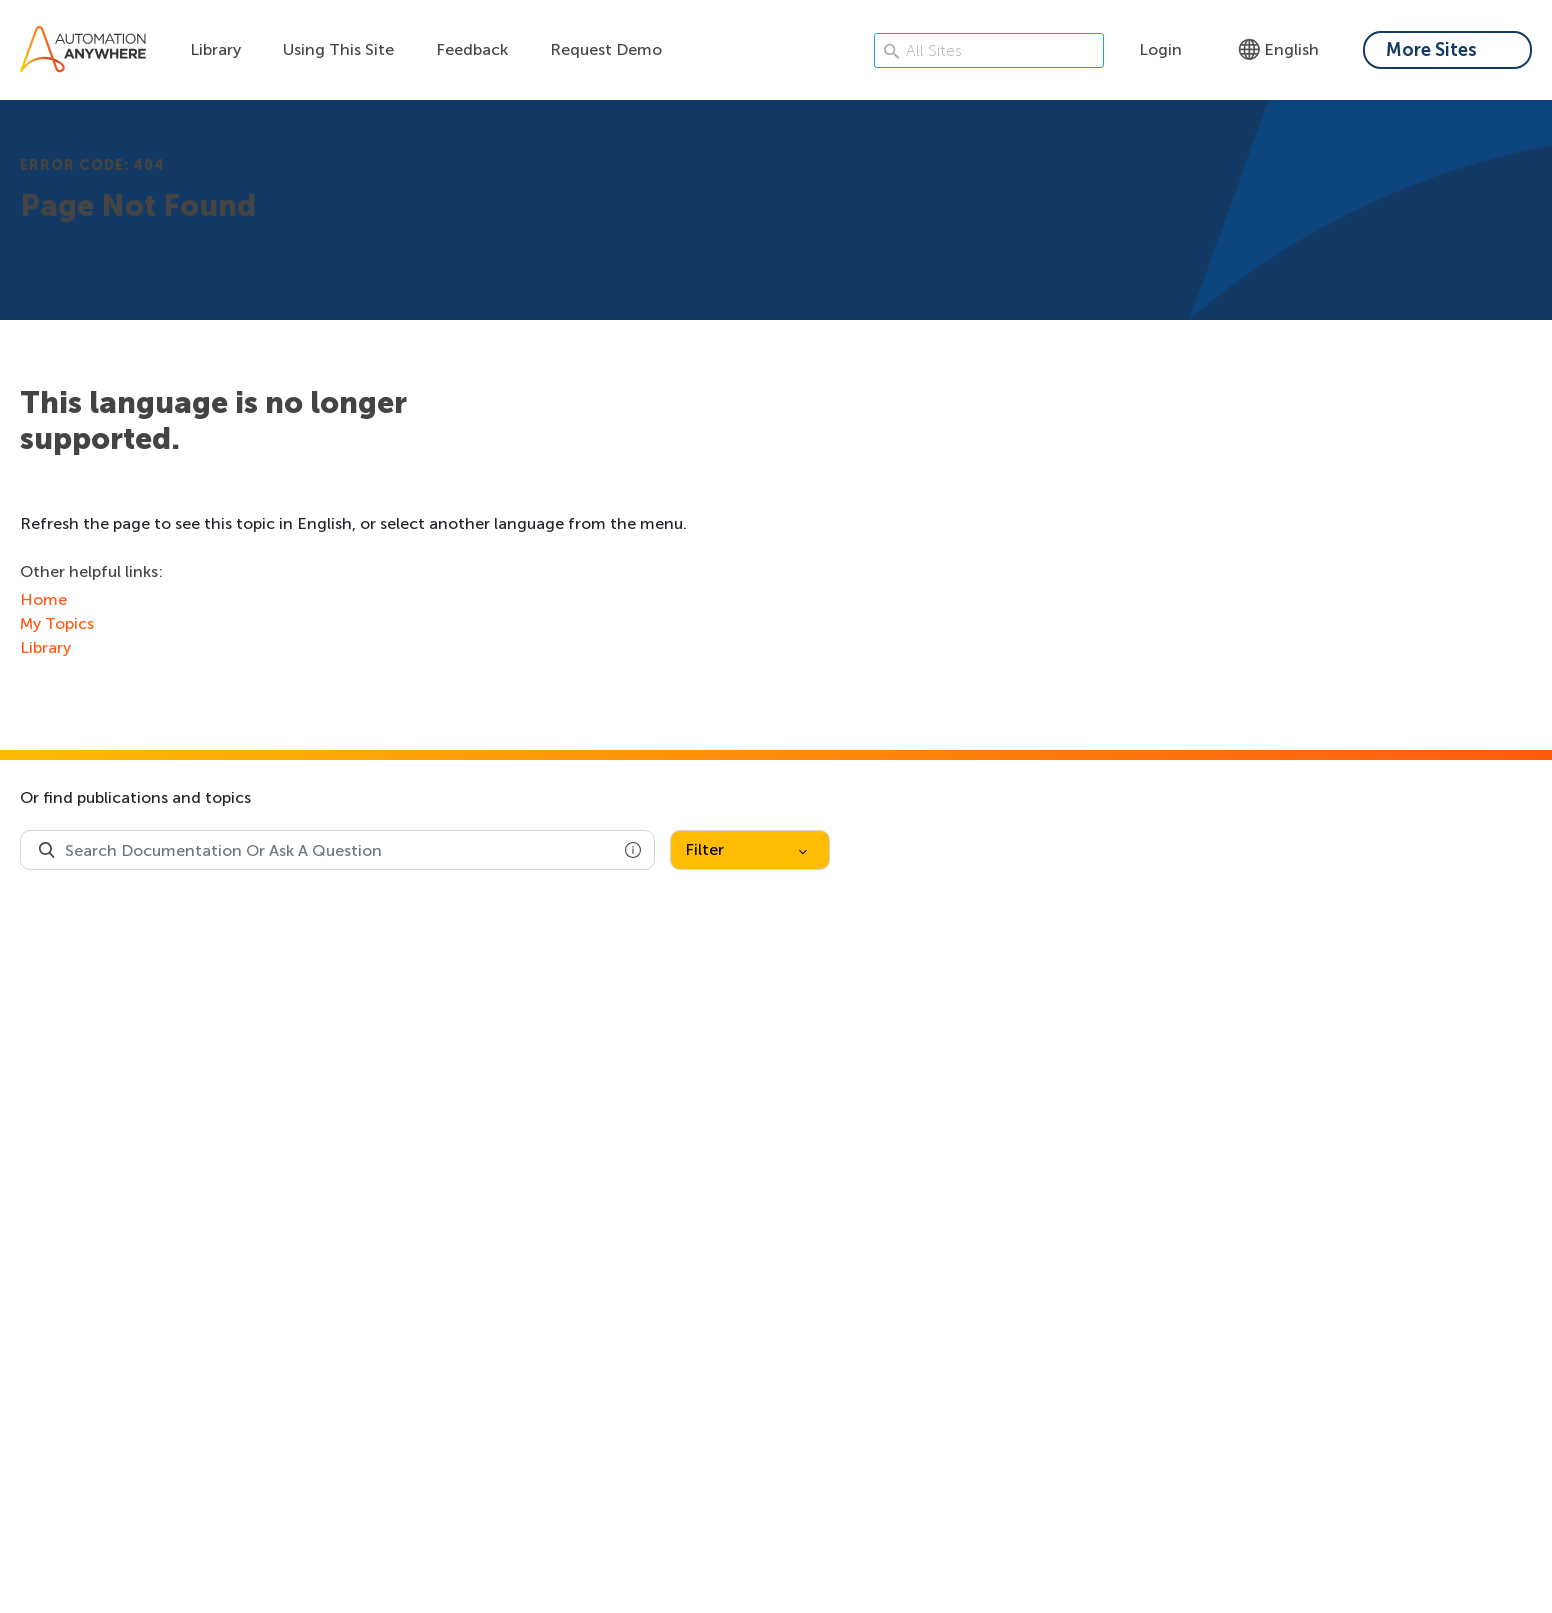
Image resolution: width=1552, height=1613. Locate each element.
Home (43, 599)
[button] (633, 850)
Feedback (472, 49)
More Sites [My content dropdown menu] (1431, 50)
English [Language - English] (1278, 49)
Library (215, 49)
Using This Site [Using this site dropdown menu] (338, 49)
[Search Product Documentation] (47, 850)
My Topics (57, 623)
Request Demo (606, 49)
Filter (746, 849)
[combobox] (337, 850)
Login (1160, 49)
